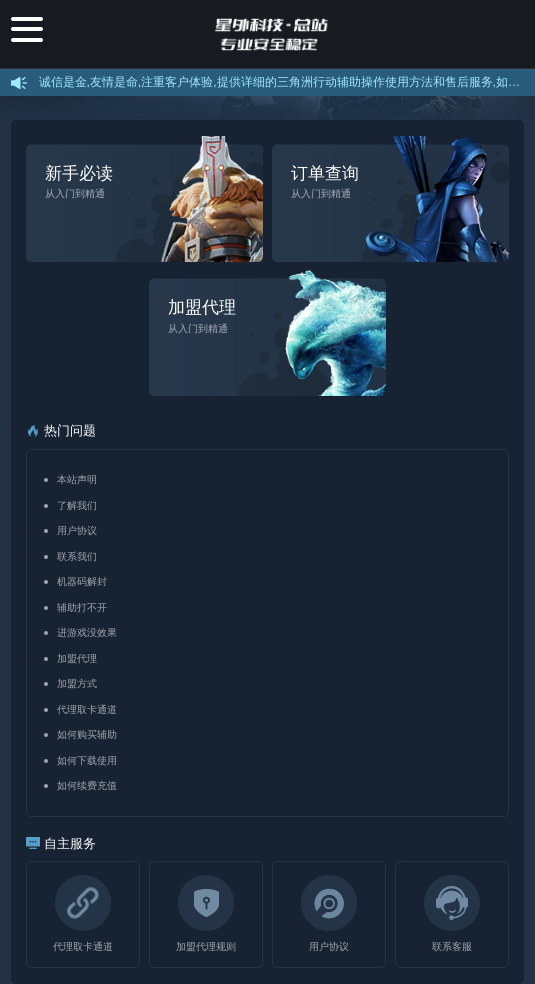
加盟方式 (77, 683)
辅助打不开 (82, 607)
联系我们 (77, 556)
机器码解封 (82, 581)
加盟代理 (77, 658)
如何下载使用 (87, 760)
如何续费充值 (87, 785)
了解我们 (77, 505)
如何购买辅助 (87, 734)
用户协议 (77, 530)
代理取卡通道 (87, 709)
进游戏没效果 (87, 632)
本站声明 (77, 479)
